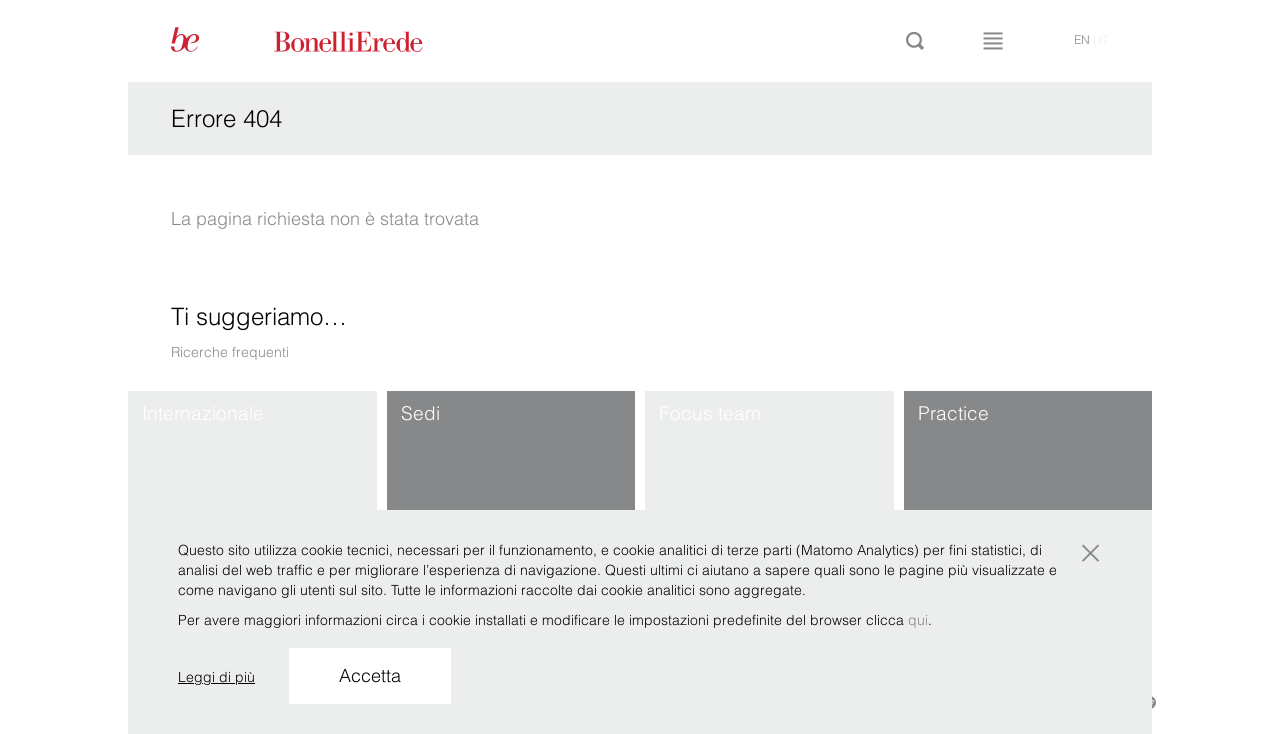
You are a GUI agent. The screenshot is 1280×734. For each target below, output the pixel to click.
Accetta (370, 675)
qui (918, 620)
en (1082, 39)
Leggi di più (216, 677)
